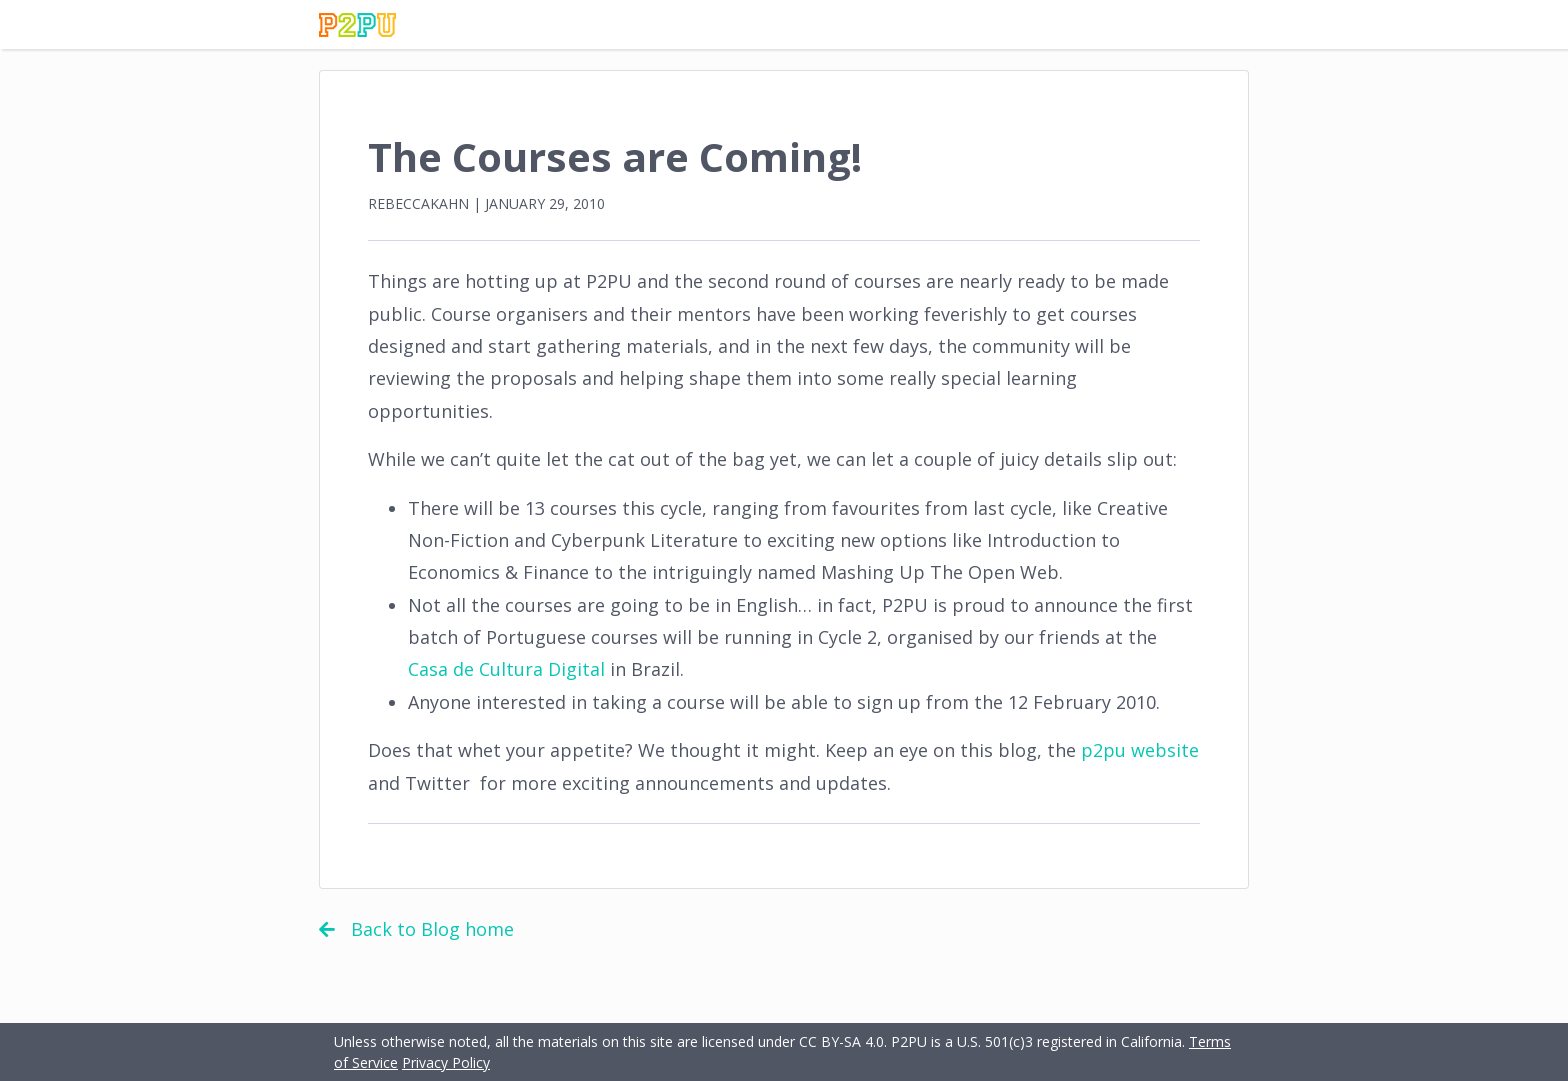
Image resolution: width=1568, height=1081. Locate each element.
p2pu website (1140, 750)
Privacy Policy (446, 1062)
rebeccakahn (418, 203)
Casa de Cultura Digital (506, 669)
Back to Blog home (416, 929)
